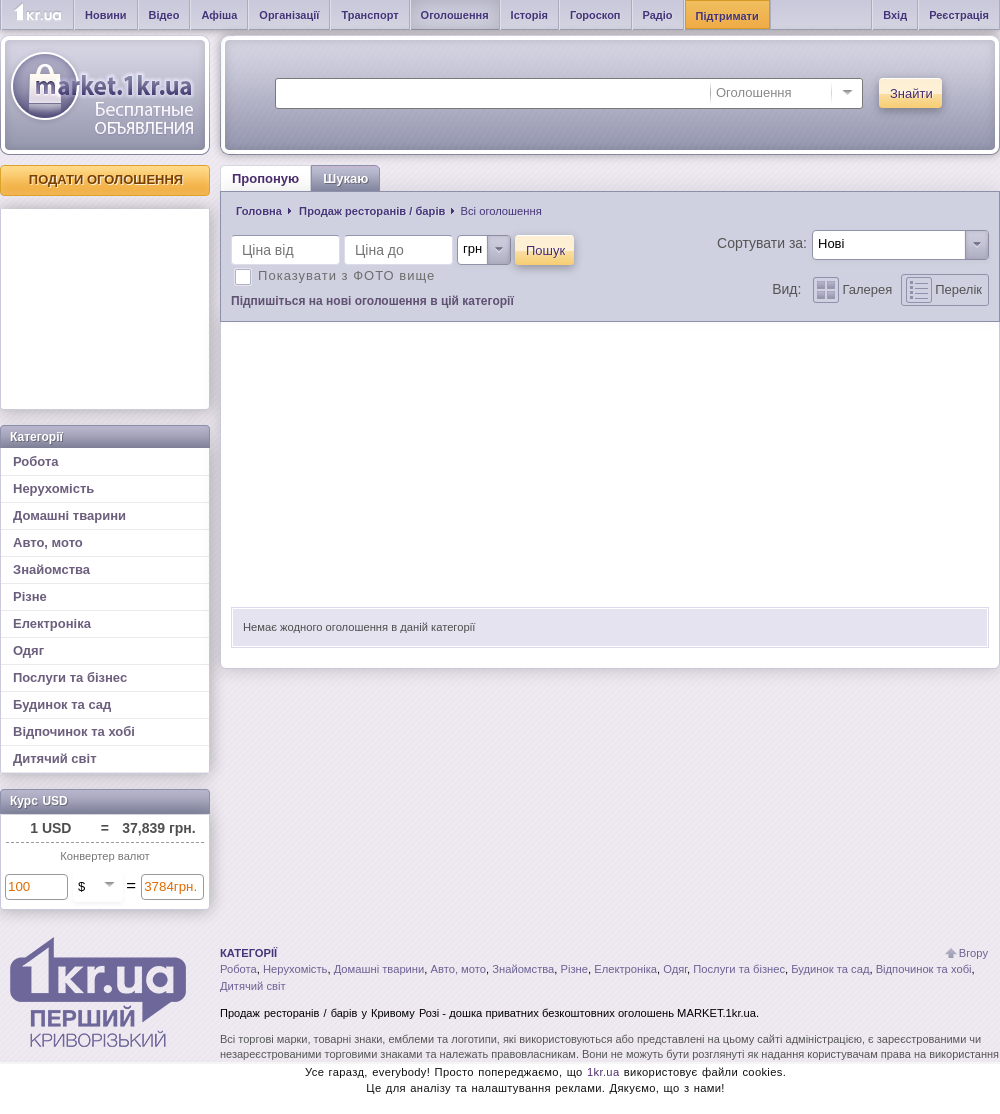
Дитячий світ (55, 758)
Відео (164, 15)
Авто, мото (48, 542)
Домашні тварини (69, 515)
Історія (529, 15)
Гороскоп (595, 15)
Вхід (895, 15)
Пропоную (265, 178)
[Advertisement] (105, 309)
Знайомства (51, 569)
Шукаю (345, 178)
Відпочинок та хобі (74, 731)
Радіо (658, 15)
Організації (289, 15)
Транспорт (369, 15)
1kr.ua (603, 1072)
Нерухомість (53, 488)
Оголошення (455, 15)
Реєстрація (959, 15)
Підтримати (727, 16)
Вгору (973, 953)
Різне (30, 596)
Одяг (28, 650)
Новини (106, 15)
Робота (36, 461)
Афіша (219, 15)
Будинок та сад (62, 704)
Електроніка (52, 623)
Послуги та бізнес (70, 677)
